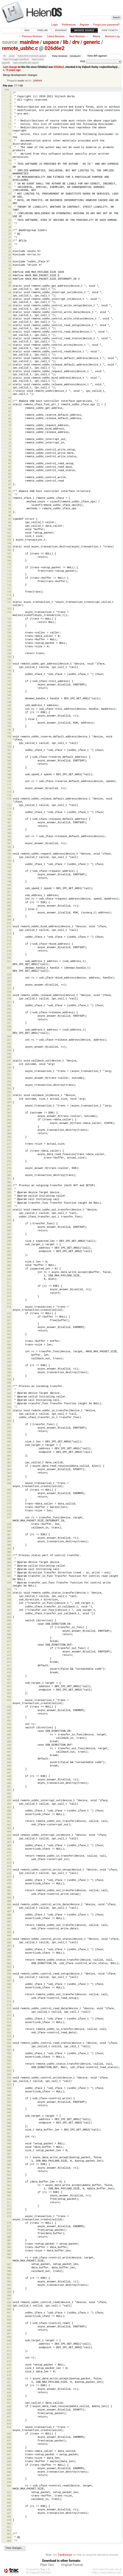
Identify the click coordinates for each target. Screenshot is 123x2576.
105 (9, 547)
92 (9, 502)
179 (9, 816)
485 (9, 1904)
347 (9, 1410)
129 (9, 636)
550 (9, 2130)
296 (9, 1231)
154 (9, 723)
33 (9, 244)
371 (9, 1497)
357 (9, 1445)
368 (9, 1483)
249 (9, 1068)
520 (9, 2026)
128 (9, 633)
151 (9, 712)
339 (9, 1383)
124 (9, 619)
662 (9, 2530)
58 (9, 371)
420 (9, 1676)
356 (9, 1442)
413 (9, 1652)
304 (9, 1258)
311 (9, 1283)
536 (9, 2081)
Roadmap (61, 30)
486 (9, 1908)
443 (9, 1759)
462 (9, 1825)
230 (9, 999)
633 (9, 2424)
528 (9, 2053)
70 (9, 425)
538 (9, 2088)
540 (9, 2095)
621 (9, 2382)
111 (9, 567)
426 (9, 1697)
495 (9, 1939)
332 (9, 1358)
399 (9, 1603)
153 (9, 719)
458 (9, 1811)
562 (9, 2171)
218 (9, 951)
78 (9, 453)
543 (9, 2105)
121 (9, 602)
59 (9, 378)
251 (9, 1075)
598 (9, 2302)
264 (9, 1120)
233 (9, 1009)
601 (9, 2313)
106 (9, 550)
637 (9, 2441)
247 (9, 1061)
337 (9, 1376)
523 (9, 2036)
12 (9, 134)
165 (9, 764)
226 (9, 985)
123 (9, 612)
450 (9, 1783)
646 (9, 2472)
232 (9, 1006)
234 (9, 1013)
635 (9, 2434)
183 (9, 829)
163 (9, 757)
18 (9, 171)
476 (9, 1873)
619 (9, 2375)
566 (9, 2185)
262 (9, 1113)
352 (9, 1428)
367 (9, 1480)
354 (9, 1435)
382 (9, 1538)
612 (9, 2351)
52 (9, 332)
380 (9, 1531)
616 (9, 2365)
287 (9, 1199)
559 (9, 2161)
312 (9, 1286)
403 (9, 1617)
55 (9, 352)
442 (9, 1755)
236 (9, 1019)
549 (9, 2126)
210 (9, 923)
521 (9, 2029)
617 (9, 2368)
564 (9, 2178)
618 (9, 2372)
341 (9, 1390)
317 (9, 1303)
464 (9, 1832)
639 (9, 2448)
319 (9, 1313)
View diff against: (104, 55)
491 (9, 1925)
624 (9, 2393)
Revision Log (112, 36)
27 (9, 223)
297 (9, 1234)
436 (9, 1735)
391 (9, 1569)
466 (9, 1839)
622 (9, 2386)
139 (9, 671)
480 (9, 1887)
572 (9, 2206)
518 (9, 2019)
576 (9, 2223)
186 (9, 840)
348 (9, 1414)
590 (9, 2275)
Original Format (72, 2565)
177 (9, 809)
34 (9, 248)
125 (9, 622)
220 (9, 958)
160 (9, 747)
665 (9, 2541)
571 (9, 2203)
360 (9, 1456)
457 (9, 1807)
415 (9, 1659)
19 (9, 177)
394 (9, 1583)
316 (9, 1300)
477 (9, 1877)
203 (9, 899)
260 (9, 1106)
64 (9, 405)
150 (9, 709)
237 (9, 1023)
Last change (10, 67)
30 (9, 234)
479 (9, 1884)
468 (9, 1846)
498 (9, 1950)
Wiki (27, 30)
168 (9, 774)
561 (9, 2168)
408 (9, 1634)
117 (9, 588)
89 (9, 491)
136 (9, 660)
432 (9, 1721)
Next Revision (77, 36)
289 (9, 1206)
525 (9, 2043)
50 (9, 319)
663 (9, 2534)
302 (9, 1251)
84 (9, 474)
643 (9, 2461)
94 (9, 509)
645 (9, 2468)
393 (9, 1576)
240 (9, 1036)
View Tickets (110, 30)
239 (9, 1030)
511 (9, 1995)
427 (9, 1700)
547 (9, 2119)
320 (9, 1317)
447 (9, 1773)
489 (9, 1918)
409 (9, 1638)
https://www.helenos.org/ (107, 2572)
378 (9, 1524)
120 (9, 599)
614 (9, 2358)
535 (9, 2078)
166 (9, 768)
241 (9, 1040)
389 (9, 1562)
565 (9, 2182)
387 (9, 1555)
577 (9, 2226)
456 (9, 1804)
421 (9, 1679)
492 (9, 1929)
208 (9, 916)
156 (9, 730)
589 (9, 2271)
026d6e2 (54, 48)
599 (9, 2306)
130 (9, 640)
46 (9, 293)
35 (9, 251)
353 (9, 1431)
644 (9, 2465)
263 (9, 1116)
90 (9, 495)
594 (9, 2289)
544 (9, 2109)
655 (9, 2506)
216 (9, 944)
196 (9, 875)
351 (9, 1424)
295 (9, 1227)
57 (9, 365)
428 (9, 1707)
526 (9, 2047)
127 (9, 629)
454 (9, 1797)
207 (9, 913)
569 (9, 2196)
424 (9, 1690)
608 (9, 2337)
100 (9, 529)
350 (9, 1421)
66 (9, 411)
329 (9, 1348)
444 (9, 1762)
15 (9, 154)
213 (9, 933)
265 (9, 1123)
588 (9, 2268)
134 (9, 653)
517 (9, 2015)
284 (9, 1189)
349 (9, 1417)
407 (9, 1631)
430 (9, 1714)
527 (9, 2050)
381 (9, 1535)
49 (9, 312)
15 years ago (13, 70)
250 (9, 1071)
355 (9, 1438)
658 (9, 2517)
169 (9, 778)
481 (9, 1891)
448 (9, 1776)
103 (9, 540)
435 (9, 1731)
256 (9, 1092)
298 (9, 1238)
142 (9, 681)
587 (9, 2264)
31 (9, 237)
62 (9, 398)
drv (75, 42)
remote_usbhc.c (20, 48)
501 (9, 1960)
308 (9, 1272)
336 (9, 1372)
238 (9, 1026)
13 (9, 141)
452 (9, 1790)
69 (9, 422)
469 (9, 1849)
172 (9, 788)
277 (9, 1165)
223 (9, 974)
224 (9, 978)
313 (9, 1290)
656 (9, 2510)
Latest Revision (56, 36)
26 (9, 220)
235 (9, 1016)
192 (9, 861)
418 (9, 1669)
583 (9, 2247)
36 (9, 255)
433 (9, 1724)
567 (9, 2189)
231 (9, 1002)
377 (9, 1518)
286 (9, 1196)
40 (9, 269)
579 (9, 2233)
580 (9, 2237)
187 (9, 843)
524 (9, 2040)
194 (9, 868)
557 (9, 2154)
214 (9, 937)
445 (9, 1766)
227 (9, 988)
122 (9, 609)
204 (9, 902)
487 (9, 1911)
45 (9, 286)
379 (9, 1528)
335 (9, 1369)
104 (9, 543)
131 (9, 643)
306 (9, 1265)
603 (9, 2320)
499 (9, 1953)
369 (9, 1490)
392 (9, 1573)
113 (9, 574)
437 (9, 1738)
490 (9, 1922)
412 (9, 1648)
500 (9, 1956)
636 (9, 2437)
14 (9, 147)
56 (9, 358)
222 (9, 968)
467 (9, 1842)
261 (9, 1109)
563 (9, 2175)
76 (9, 446)
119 (9, 595)
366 (9, 1476)
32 (9, 241)
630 (9, 2413)
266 (9, 1127)
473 (9, 1863)
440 (9, 1748)
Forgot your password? (106, 24)
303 (9, 1255)
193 (9, 864)
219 (9, 954)
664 (9, 2537)
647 (9, 2475)
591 (9, 2278)
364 (9, 1469)
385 (9, 1548)
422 (9, 1683)
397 (9, 1596)
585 (9, 2254)
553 (9, 2140)
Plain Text (47, 2565)
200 (9, 888)
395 (9, 1589)
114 (9, 578)
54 (9, 345)
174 (9, 795)
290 (9, 1210)
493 (9, 1932)
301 (9, 1248)
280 (9, 1175)
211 (9, 927)
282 (9, 1182)
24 (9, 207)
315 (9, 1296)
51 (9, 325)
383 (9, 1541)
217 (9, 947)
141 (9, 678)
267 (9, 1130)
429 (9, 1710)
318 (9, 1307)
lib (65, 42)
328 (9, 1345)
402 (9, 1614)
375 (9, 1511)
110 (9, 564)
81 (9, 463)
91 (9, 498)
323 (9, 1327)
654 (9, 2503)
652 (9, 2496)
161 (9, 750)
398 (9, 1600)
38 (9, 262)
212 (9, 930)
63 (9, 401)
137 (9, 664)
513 (9, 2001)
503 (9, 1967)
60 (9, 384)
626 (9, 2399)
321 (9, 1320)
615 (9, 2361)
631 (9, 2417)
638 (9, 2444)
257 (9, 1095)
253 (9, 1082)
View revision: (60, 55)
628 (9, 2406)
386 (9, 1552)
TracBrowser (65, 2555)
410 (9, 1641)
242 (9, 1043)
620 (9, 2379)
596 (9, 2295)
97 (9, 519)
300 (9, 1244)
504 (9, 1970)
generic (91, 42)
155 (9, 726)
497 (9, 1946)
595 (9, 2292)
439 (9, 1745)
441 (9, 1752)
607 (9, 2334)
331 (9, 1355)
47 (9, 299)
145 (9, 692)
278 (9, 1168)
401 (9, 1610)
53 (9, 338)
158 (9, 737)
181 (9, 823)
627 (9, 2403)
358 (9, 1449)
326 (9, 1338)
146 (9, 695)
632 (9, 2420)
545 (9, 2112)
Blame (96, 36)
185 (9, 836)
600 (9, 2309)
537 (9, 2085)
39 (9, 265)
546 (9, 2116)
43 (9, 279)
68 (9, 418)
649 (9, 2482)
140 (9, 674)
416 (9, 1662)
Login (54, 24)
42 (9, 275)
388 (9, 1559)
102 (9, 536)
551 (9, 2133)
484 (9, 1901)
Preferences (69, 24)
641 (9, 2454)
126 (9, 626)
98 (9, 522)
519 (9, 2022)
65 (9, 408)
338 (9, 1379)
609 (9, 2341)
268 (9, 1134)
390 (9, 1566)
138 (9, 667)
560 (9, 2164)
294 (9, 1224)
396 (9, 1593)
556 (9, 2151)
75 (9, 443)
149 (9, 705)
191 (9, 857)
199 (9, 885)
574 (9, 2213)
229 (9, 995)
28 (9, 227)
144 (9, 688)
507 (9, 1981)
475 (9, 1870)
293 (9, 1220)
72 (9, 432)
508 (9, 1984)
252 (9, 1078)
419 (9, 1672)
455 (9, 1800)
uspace (51, 42)
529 (9, 2057)
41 (9, 272)
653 (9, 2499)
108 (9, 557)
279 (9, 1172)
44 (9, 282)
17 (9, 164)
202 (9, 895)
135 (9, 657)
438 (9, 1742)
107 (9, 554)
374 (9, 1507)
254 (9, 1085)
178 (9, 812)
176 (9, 805)
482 (9, 1894)
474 (9, 1866)
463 (9, 1828)
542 (9, 2102)
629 (9, 2410)
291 (9, 1213)
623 (9, 2389)
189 (9, 850)
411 (9, 1645)
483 (9, 1898)
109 (9, 561)
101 (9, 533)
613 (9, 2354)
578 (9, 2230)
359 (9, 1452)
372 (9, 1500)
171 (9, 785)
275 (9, 1158)
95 (9, 512)
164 (9, 761)
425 (9, 1693)
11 (9, 128)
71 (9, 429)
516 (9, 2012)
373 (9, 1504)
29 (9, 230)
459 (9, 1814)
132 (9, 646)
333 (9, 1362)
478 (9, 1880)
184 (9, 833)
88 (9, 488)
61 (9, 391)
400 (9, 1607)
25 (9, 214)
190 (9, 854)
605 (9, 2327)
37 (9, 258)
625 (9, 2396)
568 (9, 2192)
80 (9, 460)
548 (9, 2123)
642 (9, 2458)
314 (9, 1293)
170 (9, 781)
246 (9, 1057)
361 (9, 1459)
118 (9, 592)
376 (9, 1514)
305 (9, 1262)
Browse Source (84, 30)
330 (9, 1352)
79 (9, 457)
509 (9, 1988)
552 (9, 2137)
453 (9, 1794)
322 (9, 1324)
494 (9, 1936)
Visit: (83, 61)
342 (9, 1393)
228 (9, 992)
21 (9, 187)
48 (9, 306)
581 (9, 2240)
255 (9, 1088)
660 (9, 2524)
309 (9, 1276)
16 (9, 160)
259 (9, 1102)
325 (9, 1334)
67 (9, 415)
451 (9, 1787)
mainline (29, 42)
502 (9, 1963)
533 (9, 2071)
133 (9, 650)
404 (9, 1620)
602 (9, 2316)
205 (9, 906)
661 (9, 2527)
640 (9, 2451)
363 (9, 1466)
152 (9, 716)
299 (9, 1241)
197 (9, 878)
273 (9, 1151)
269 (9, 1137)
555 (9, 2147)
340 (9, 1386)
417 (9, 1666)
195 (9, 871)
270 (9, 1140)
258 (9, 1099)
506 (9, 1977)
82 (9, 467)
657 (9, 2513)
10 (9, 124)
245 (9, 1054)
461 (9, 1821)
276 (9, 1161)
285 (9, 1192)
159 (9, 743)
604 (9, 2323)
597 (9, 2299)
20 (9, 184)
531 (9, 2064)
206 (9, 909)
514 (9, 2005)
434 (9, 1728)
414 (9, 1655)
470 (9, 1852)
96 (9, 515)
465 (9, 1835)
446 (9, 1769)
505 (9, 1974)
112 (9, 571)
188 (9, 847)
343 (9, 1397)
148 (9, 702)
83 (9, 470)
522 (9, 2033)
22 (9, 194)
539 (9, 2092)
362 (9, 1462)
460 (9, 1818)
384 (9, 1545)
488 (9, 1915)
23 (9, 200)
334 (9, 1365)
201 (9, 892)
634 (9, 2427)
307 (9, 1269)
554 (9, 2144)
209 (9, 920)
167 (9, 771)
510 (9, 1991)
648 (9, 2479)
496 (9, 1943)
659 (9, 2520)
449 (9, 1780)
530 (9, 2060)
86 (9, 481)
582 (9, 2244)
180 (9, 819)
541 (9, 2099)
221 (9, 961)
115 (9, 581)
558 (9, 2157)
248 (9, 1064)
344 (9, 1400)
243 (9, 1047)
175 (9, 799)
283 (9, 1186)
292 (9, 1217)
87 (9, 484)
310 (9, 1279)
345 (9, 1404)
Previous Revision (32, 36)
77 (9, 450)
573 (9, 2209)
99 (9, 526)
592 (9, 2282)
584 (9, 2251)
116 (9, 585)
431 (9, 1717)
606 (9, 2330)
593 (9, 2285)
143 (9, 685)
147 (9, 698)
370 (9, 1493)
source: (10, 42)
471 (9, 1856)
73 (9, 436)
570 (9, 2199)
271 (9, 1144)
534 (9, 2074)
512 (9, 1998)
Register (84, 24)
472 (9, 1859)
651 (9, 2492)
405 (9, 1624)
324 (9, 1331)
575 (9, 2216)
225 (9, 981)
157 (9, 733)
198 (9, 881)
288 (9, 1203)
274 (9, 1154)
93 (9, 505)
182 (9, 826)
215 (9, 940)
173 (9, 792)
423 (9, 1686)
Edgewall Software (40, 2572)
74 (9, 439)
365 (9, 1473)
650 (9, 2486)
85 (9, 477)
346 (9, 1407)
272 (9, 1147)
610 (9, 2344)
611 (9, 2347)
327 (9, 1341)
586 (9, 2258)
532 (9, 2067)
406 (9, 1627)
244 (9, 1050)
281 (9, 1179)
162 (9, 754)
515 (9, 2008)
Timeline (42, 30)
